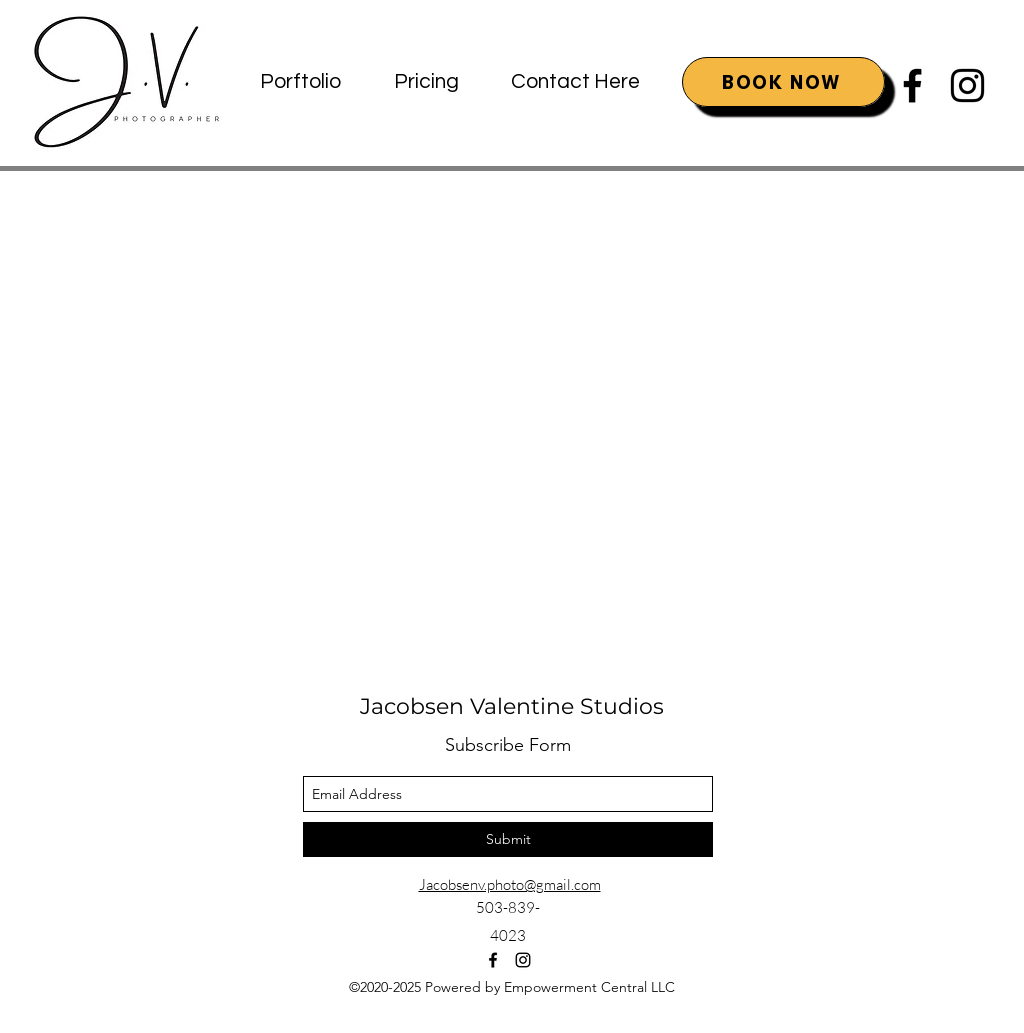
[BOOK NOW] (783, 82)
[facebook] (912, 85)
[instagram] (967, 85)
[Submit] (508, 839)
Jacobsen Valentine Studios (512, 706)
